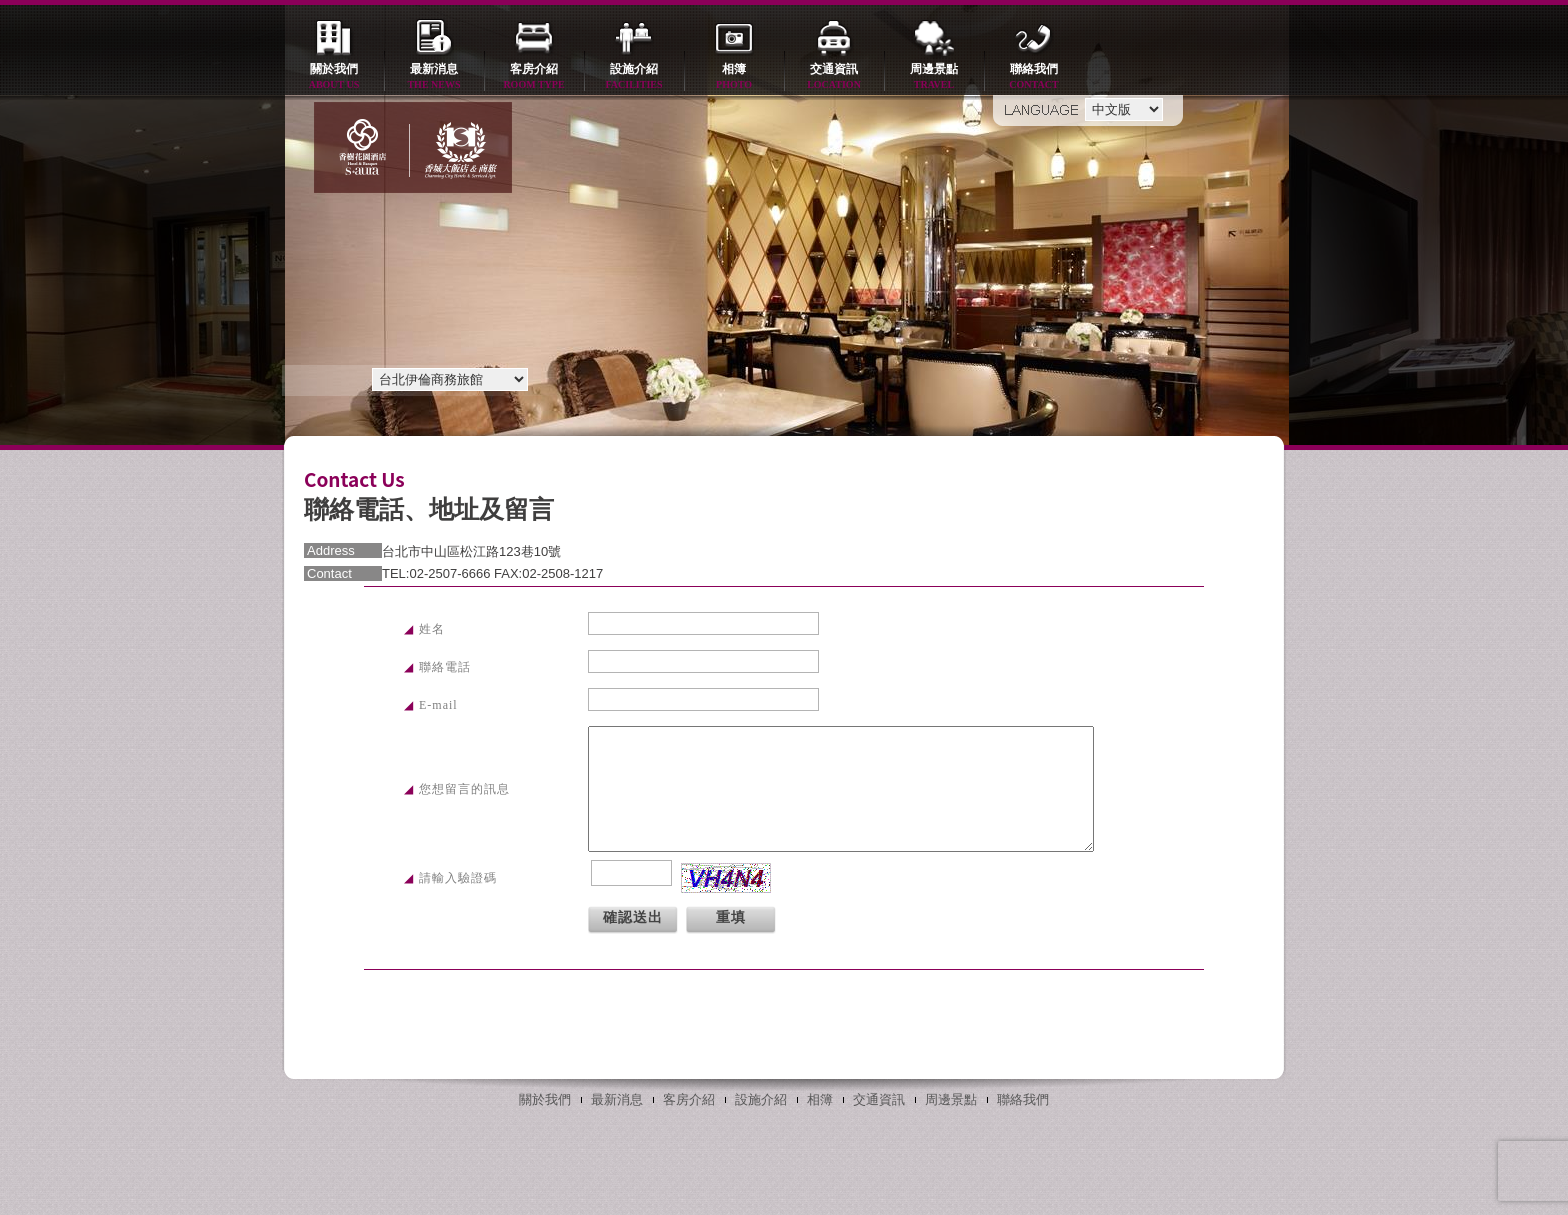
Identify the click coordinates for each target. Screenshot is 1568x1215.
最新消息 (434, 77)
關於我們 (334, 77)
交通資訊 (834, 77)
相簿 (734, 77)
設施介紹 (634, 77)
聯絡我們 (1034, 77)
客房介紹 (534, 77)
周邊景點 (934, 77)
